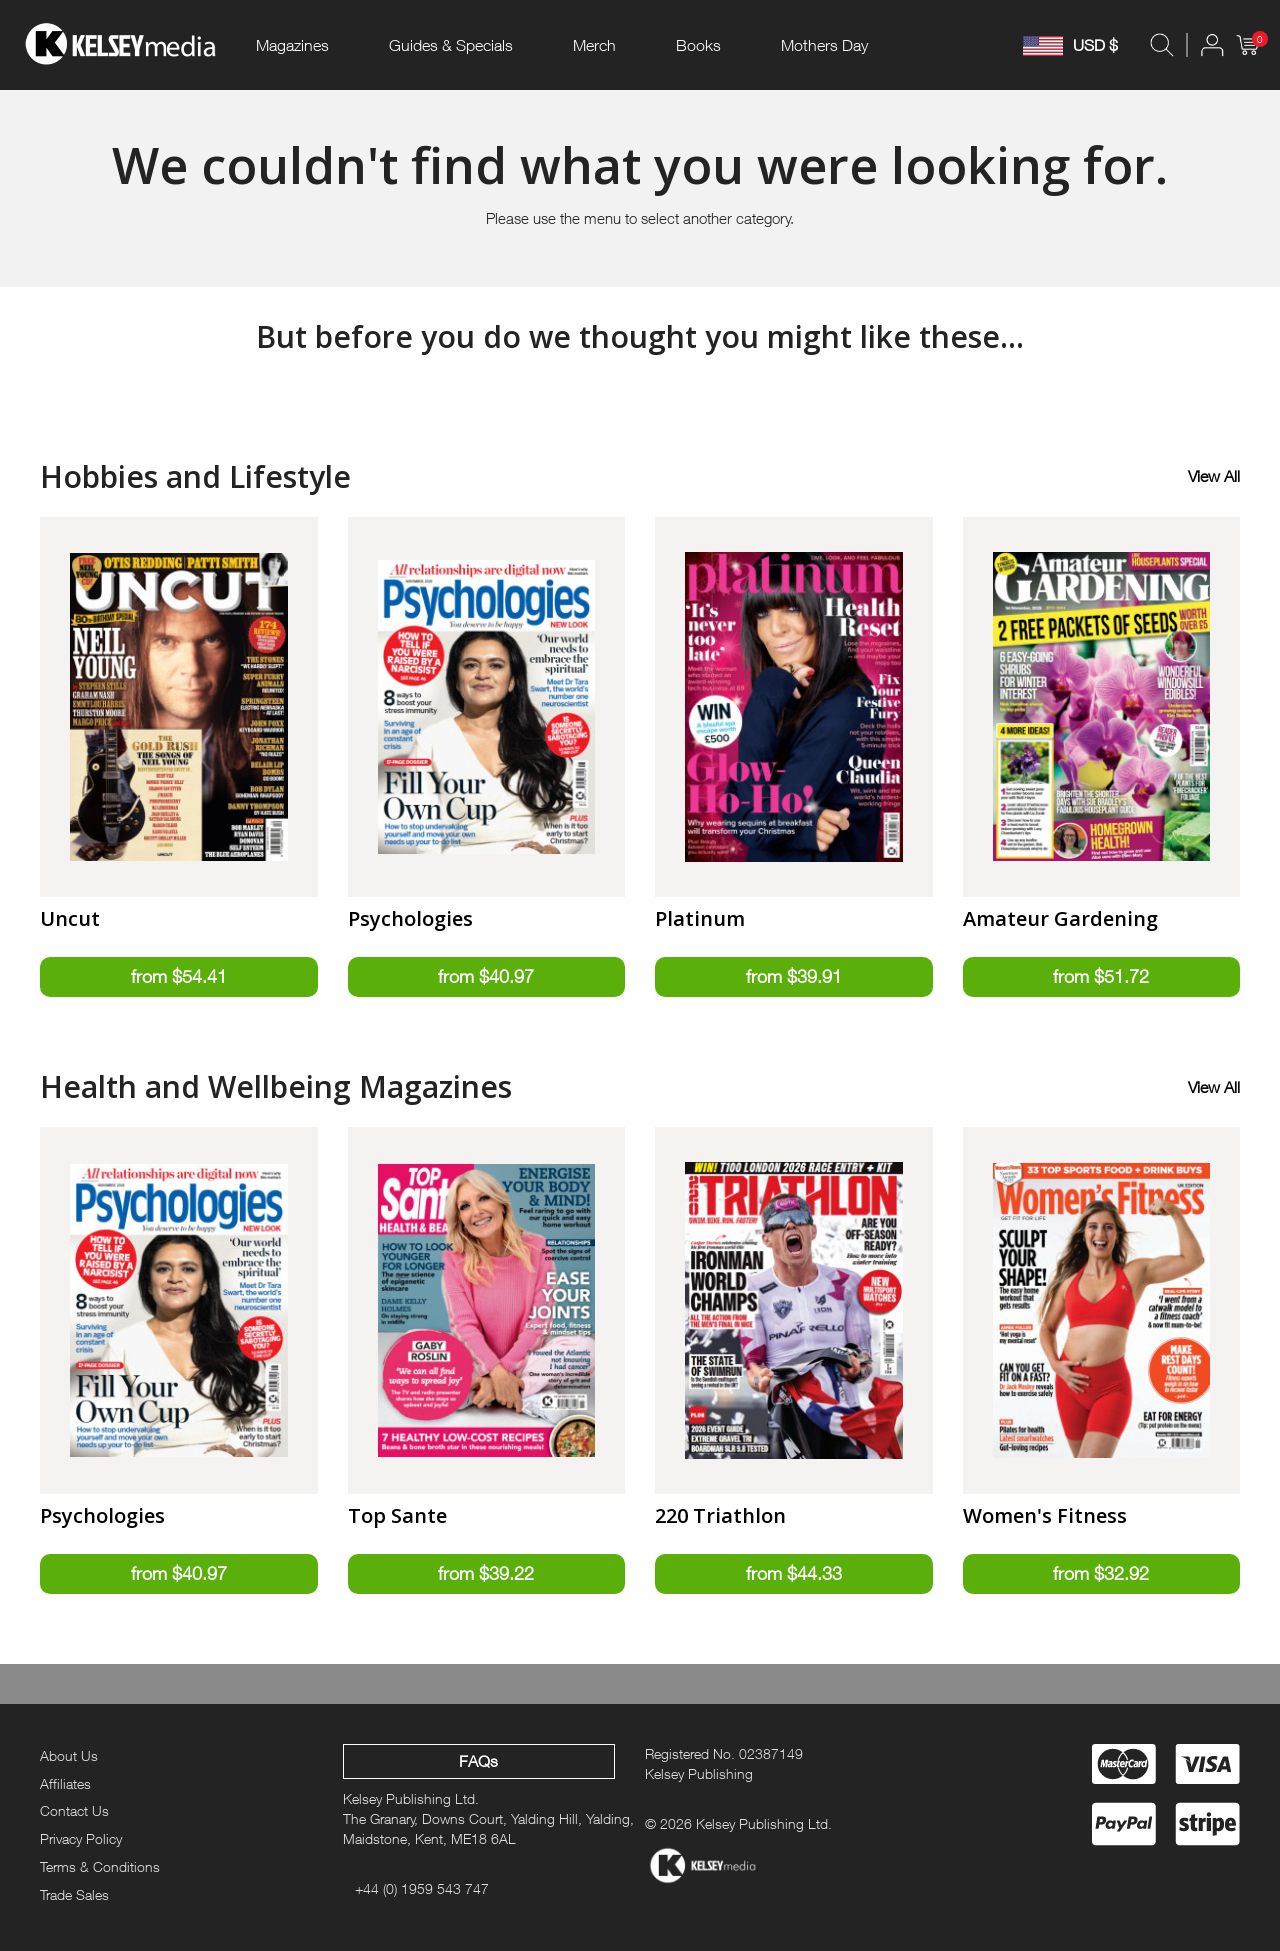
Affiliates (65, 1783)
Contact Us (74, 1810)
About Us (69, 1755)
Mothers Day (824, 45)
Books (698, 45)
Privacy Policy (81, 1838)
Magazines (292, 45)
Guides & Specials (451, 45)
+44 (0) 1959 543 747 (422, 1888)
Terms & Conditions (100, 1866)
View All (1214, 476)
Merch (594, 45)
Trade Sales (74, 1894)
